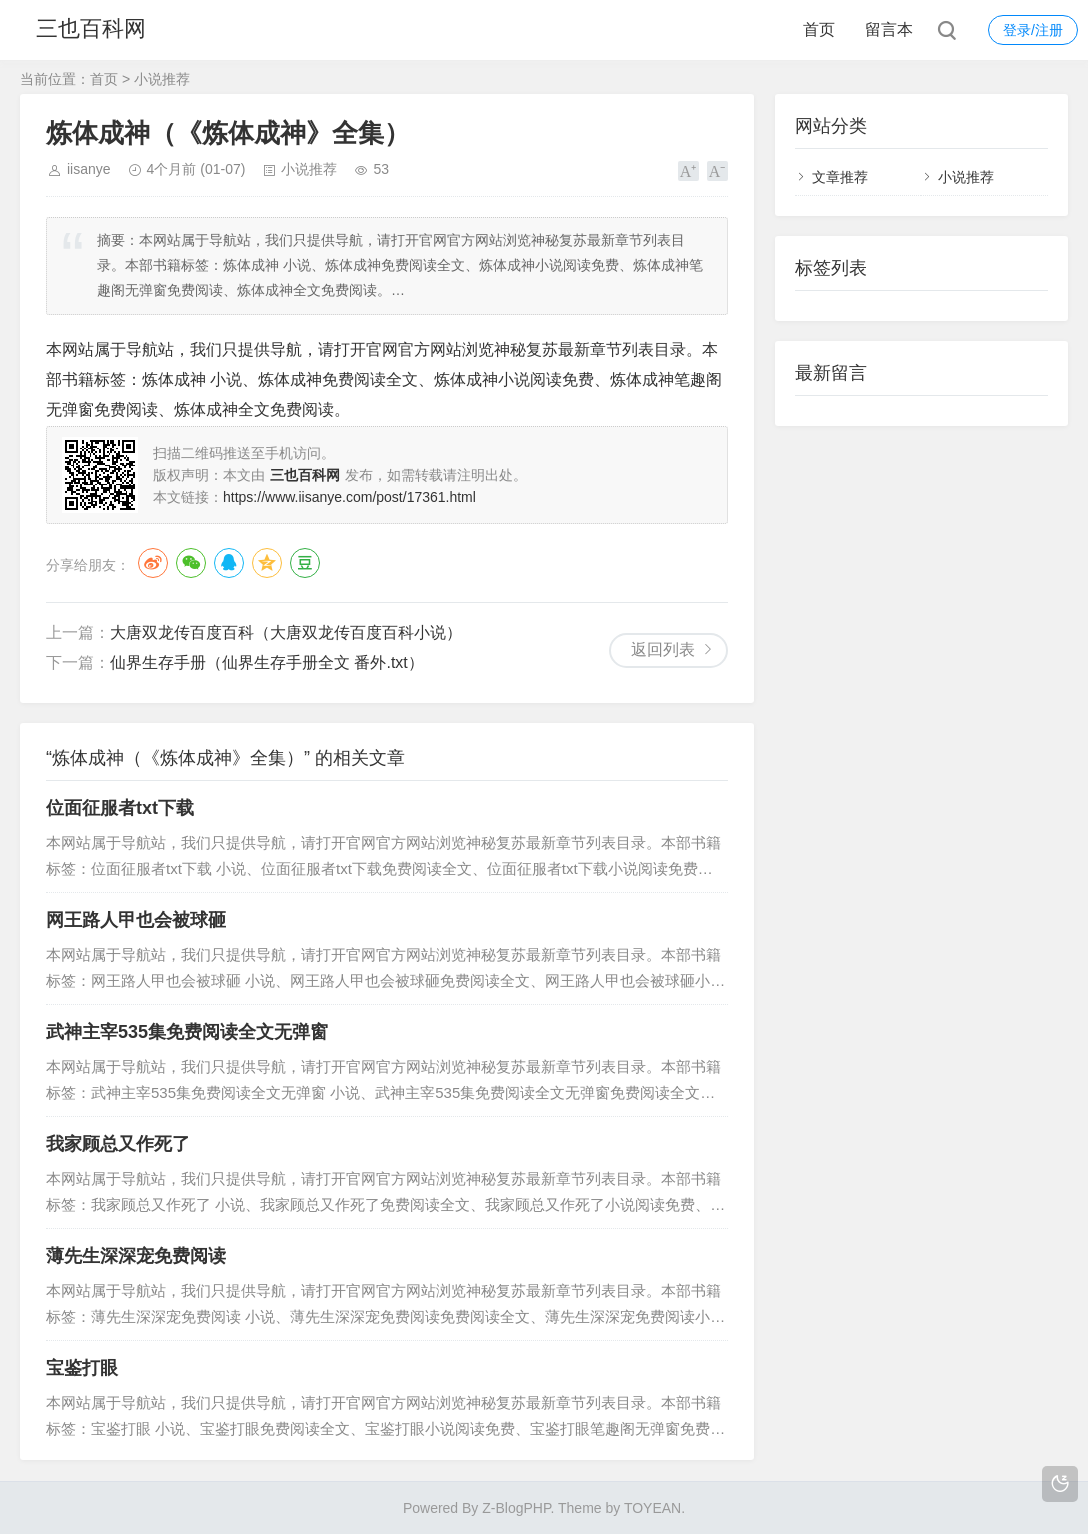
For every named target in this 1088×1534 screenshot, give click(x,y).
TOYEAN (652, 1508)
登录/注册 (1033, 30)
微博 (153, 563)
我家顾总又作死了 (118, 1144)
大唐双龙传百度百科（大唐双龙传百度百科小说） (286, 632)
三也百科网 (93, 29)
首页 (819, 29)
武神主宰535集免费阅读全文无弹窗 (187, 1032)
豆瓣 (305, 563)
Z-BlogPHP (516, 1508)
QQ (229, 563)
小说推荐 (162, 79)
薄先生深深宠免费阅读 (136, 1256)
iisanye (89, 169)
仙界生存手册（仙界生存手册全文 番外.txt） (267, 662)
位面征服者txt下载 (120, 808)
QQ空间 (267, 563)
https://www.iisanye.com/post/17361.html (349, 497)
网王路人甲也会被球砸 (136, 920)
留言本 (889, 29)
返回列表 (663, 649)
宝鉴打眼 (82, 1368)
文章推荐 (840, 177)
